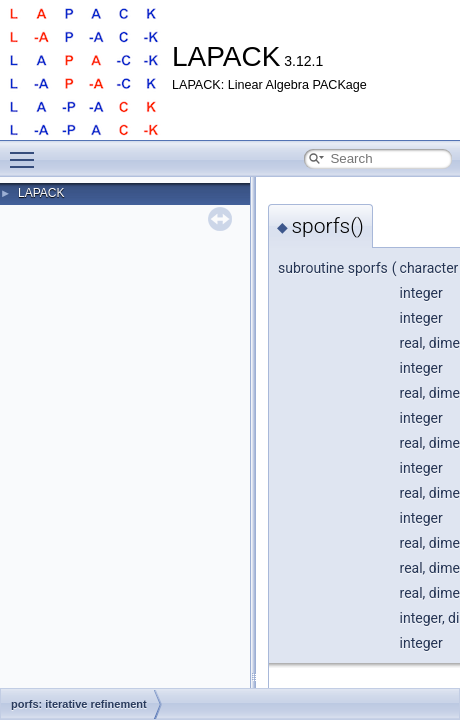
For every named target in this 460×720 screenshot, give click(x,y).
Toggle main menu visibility (27, 151)
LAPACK (41, 193)
